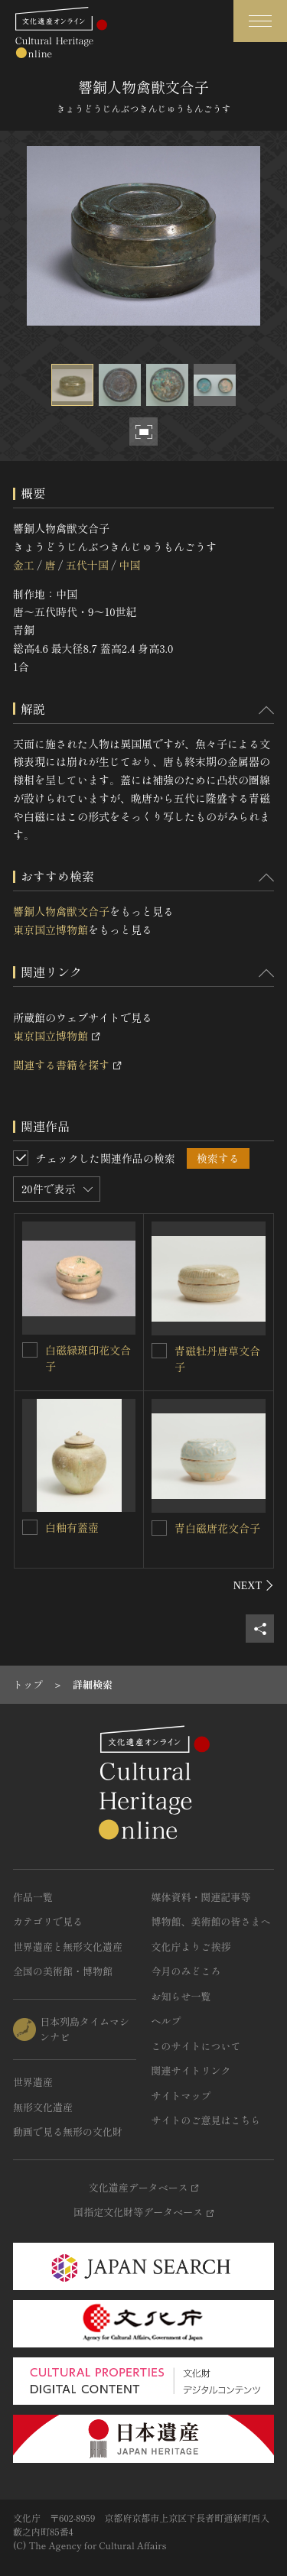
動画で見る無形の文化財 (67, 2131)
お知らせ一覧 (181, 1996)
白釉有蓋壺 (72, 1527)
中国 (129, 565)
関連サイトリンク (191, 2070)
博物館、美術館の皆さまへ (211, 1921)
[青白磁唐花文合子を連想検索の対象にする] (159, 1528)
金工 (23, 565)
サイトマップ (181, 2095)
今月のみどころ (186, 1971)
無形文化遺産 (43, 2107)
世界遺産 (33, 2082)
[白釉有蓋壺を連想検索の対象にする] (30, 1527)
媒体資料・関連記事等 (201, 1897)
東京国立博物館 (50, 929)
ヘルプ (166, 2020)
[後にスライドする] (253, 1585)
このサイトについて (196, 2046)
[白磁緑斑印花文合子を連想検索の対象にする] (30, 1350)
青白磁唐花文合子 (217, 1528)
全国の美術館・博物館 (63, 1971)
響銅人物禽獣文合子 (61, 911)
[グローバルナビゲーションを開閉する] (260, 21)
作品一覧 (33, 1897)
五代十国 (87, 565)
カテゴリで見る (48, 1921)
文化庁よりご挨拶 (191, 1946)
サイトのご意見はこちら (206, 2120)
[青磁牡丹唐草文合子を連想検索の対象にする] (159, 1350)
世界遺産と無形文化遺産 (67, 1946)
